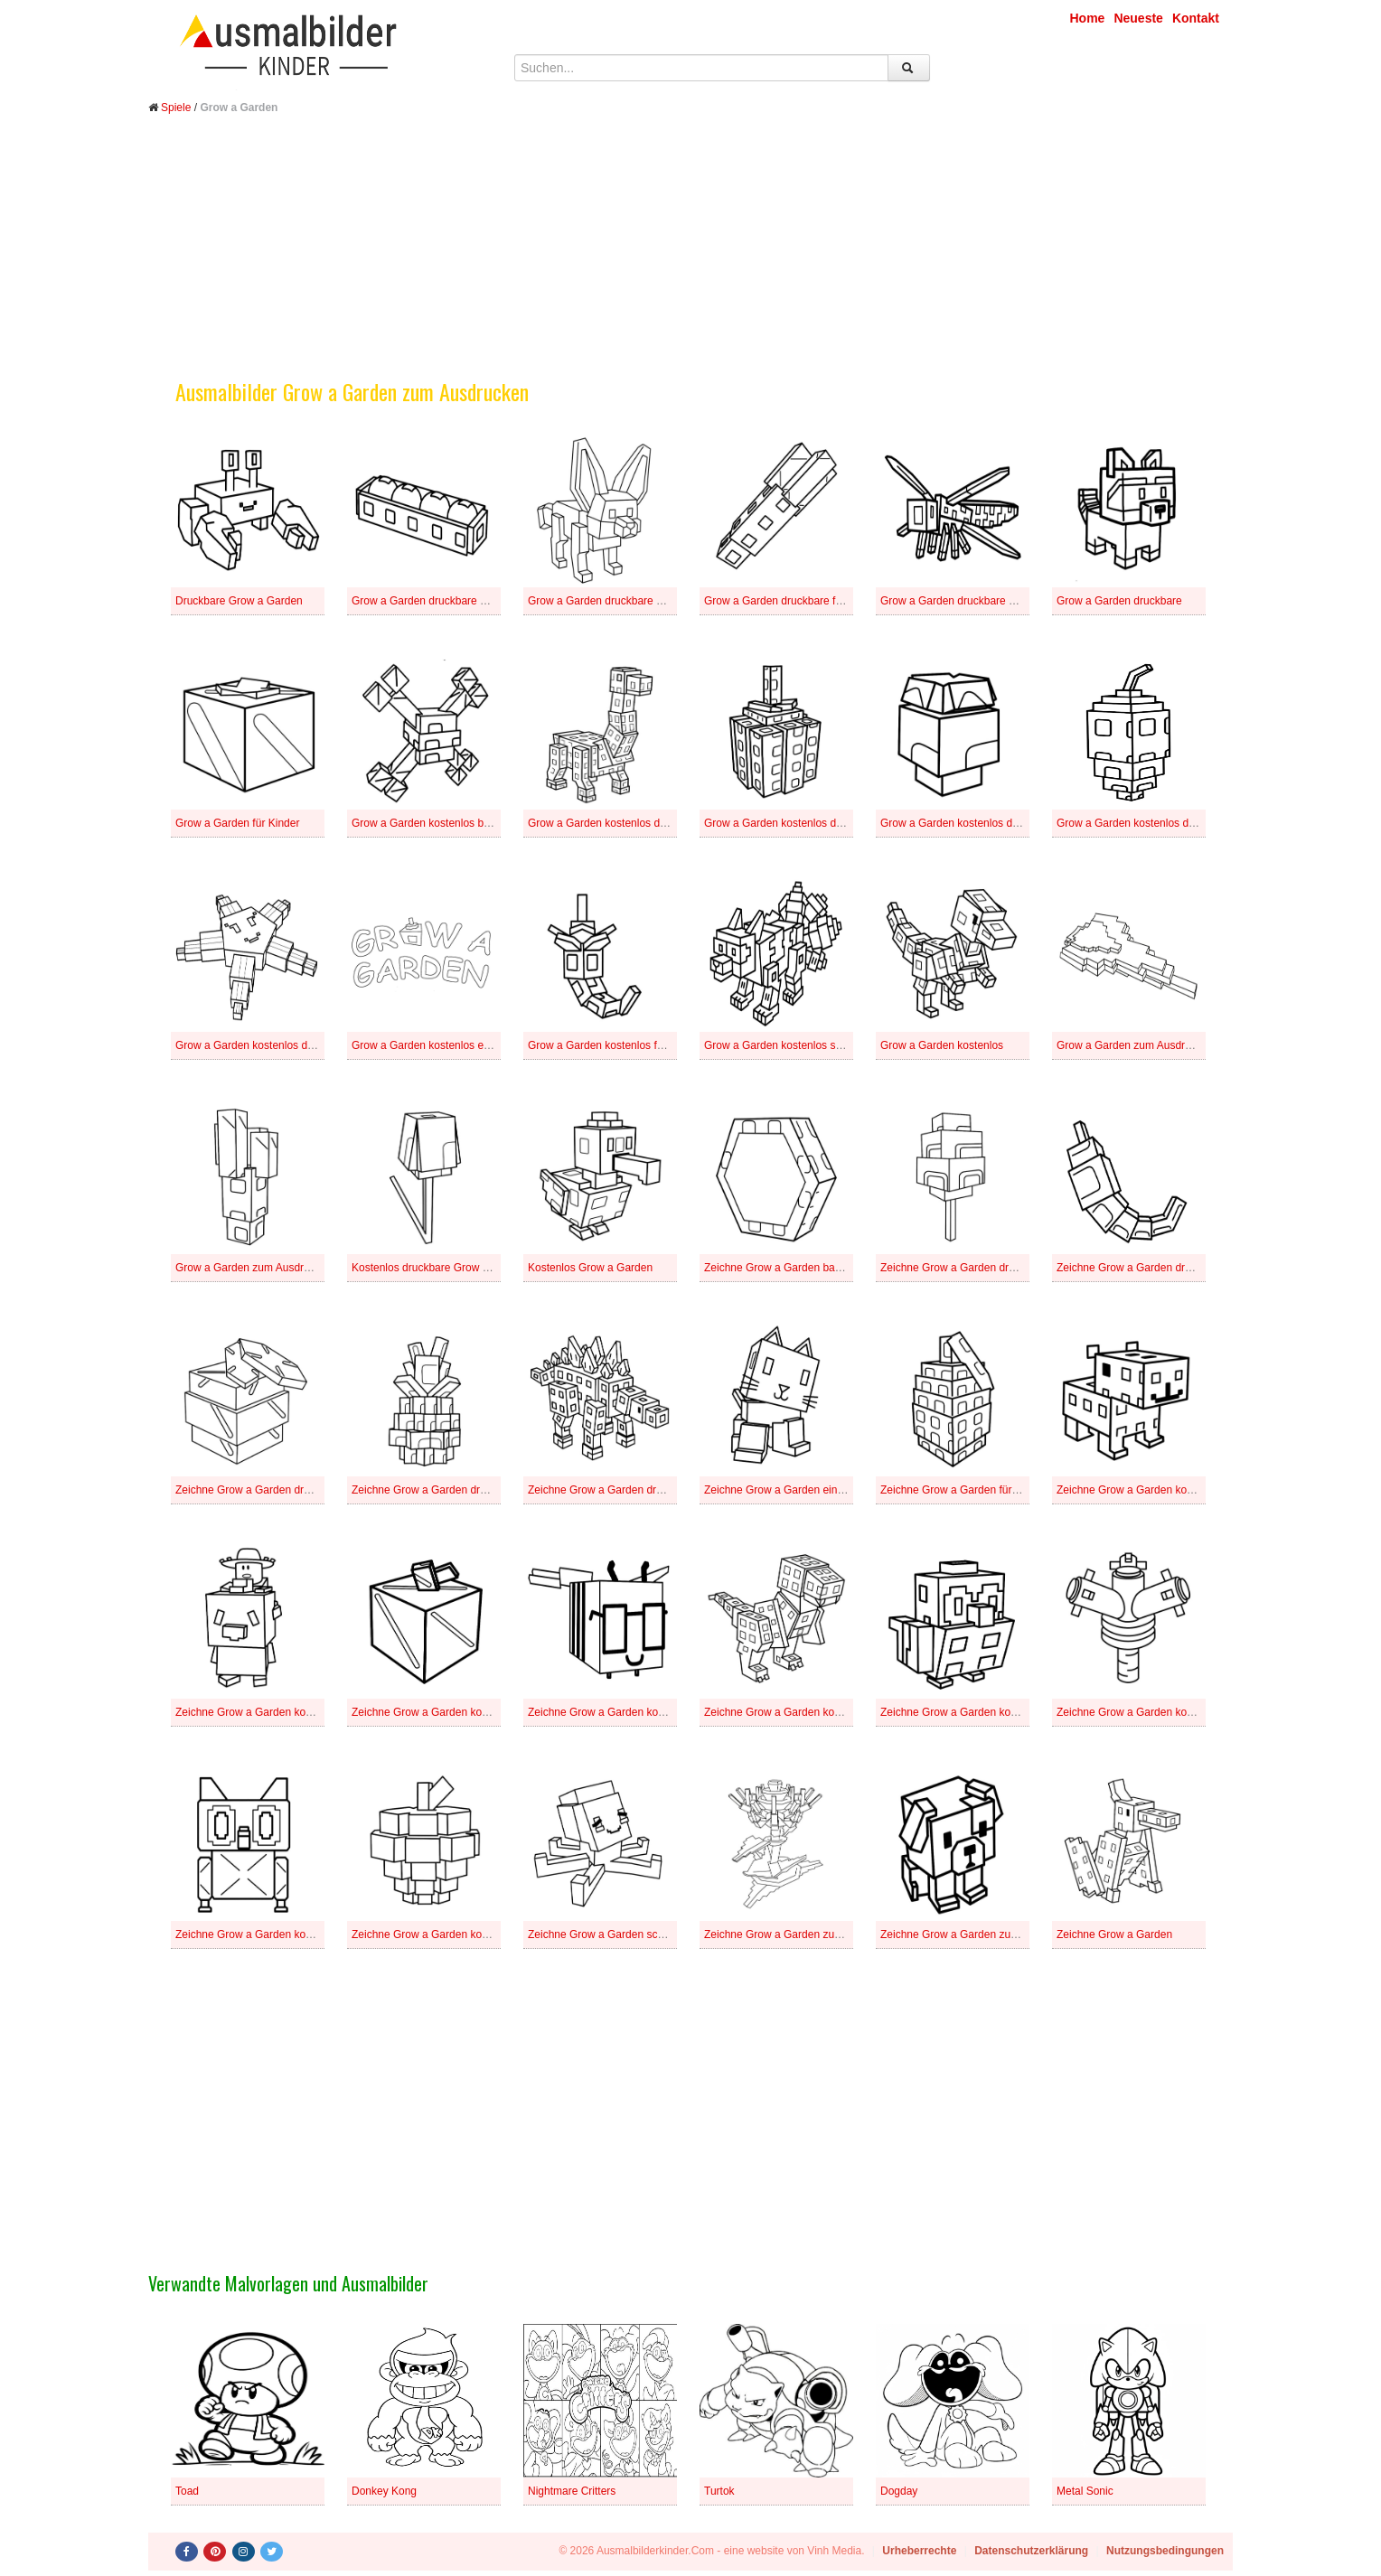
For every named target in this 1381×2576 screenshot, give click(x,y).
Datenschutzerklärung (1031, 2550)
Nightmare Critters (571, 2491)
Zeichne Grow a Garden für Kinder (963, 1490)
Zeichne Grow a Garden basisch (782, 1267)
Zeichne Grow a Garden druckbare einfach (1159, 1267)
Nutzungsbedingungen (1165, 2550)
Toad (187, 2491)
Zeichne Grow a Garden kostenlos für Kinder (1164, 1712)
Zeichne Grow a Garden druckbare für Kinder (283, 1490)
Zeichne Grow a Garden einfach (781, 1490)
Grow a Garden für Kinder (237, 823)
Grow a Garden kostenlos (941, 1045)
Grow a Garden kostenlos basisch (433, 823)
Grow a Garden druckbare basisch (434, 601)
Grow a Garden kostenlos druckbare (262, 1045)
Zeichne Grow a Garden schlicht (605, 1934)
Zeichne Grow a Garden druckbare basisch (983, 1267)
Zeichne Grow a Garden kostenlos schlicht (277, 1934)
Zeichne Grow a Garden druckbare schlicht (455, 1490)
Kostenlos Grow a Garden (590, 1267)
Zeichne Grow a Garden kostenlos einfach (981, 1712)
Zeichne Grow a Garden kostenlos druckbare (812, 1712)
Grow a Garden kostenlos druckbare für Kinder (992, 823)
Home (1087, 18)
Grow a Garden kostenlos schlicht (785, 1045)
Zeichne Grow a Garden (1114, 1934)
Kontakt (1195, 18)
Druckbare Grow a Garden (239, 601)
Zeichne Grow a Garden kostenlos (434, 1934)
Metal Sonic (1085, 2491)
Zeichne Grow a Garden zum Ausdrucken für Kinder (828, 1934)
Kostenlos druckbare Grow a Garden (440, 1267)
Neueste (1137, 18)
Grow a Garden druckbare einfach (609, 601)
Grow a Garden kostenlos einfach (432, 1045)
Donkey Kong (384, 2491)
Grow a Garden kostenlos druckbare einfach (810, 823)
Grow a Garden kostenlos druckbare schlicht (1163, 823)
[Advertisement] (690, 260)
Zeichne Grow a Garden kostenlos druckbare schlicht (655, 1712)
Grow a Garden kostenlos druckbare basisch (635, 823)
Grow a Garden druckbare (1119, 601)
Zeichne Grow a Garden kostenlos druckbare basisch (303, 1712)
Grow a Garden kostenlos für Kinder (614, 1045)
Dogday (898, 2491)
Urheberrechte (919, 2550)
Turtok (719, 2491)
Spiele (176, 107)
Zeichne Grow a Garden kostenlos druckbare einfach (479, 1712)
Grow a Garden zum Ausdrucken (254, 1267)
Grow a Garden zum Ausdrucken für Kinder (1160, 1045)
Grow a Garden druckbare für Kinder (791, 601)
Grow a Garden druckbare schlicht (962, 601)
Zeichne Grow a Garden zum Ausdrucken (979, 1934)
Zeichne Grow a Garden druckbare (611, 1490)
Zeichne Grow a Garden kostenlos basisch (1159, 1490)
